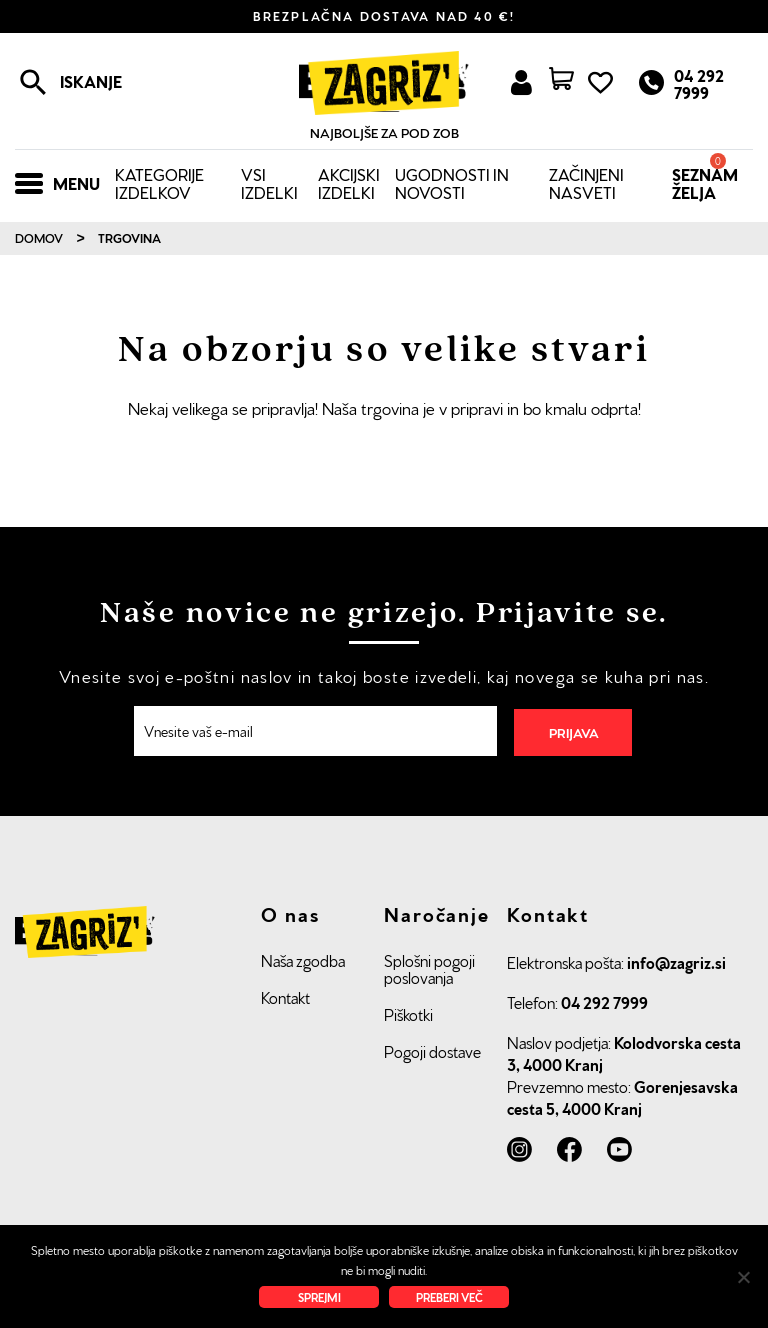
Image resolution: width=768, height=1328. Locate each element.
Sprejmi (319, 1297)
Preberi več (449, 1297)
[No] (743, 1277)
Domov (39, 240)
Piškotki (408, 1013)
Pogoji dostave (432, 1050)
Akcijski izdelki (349, 186)
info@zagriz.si (676, 961)
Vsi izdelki (269, 186)
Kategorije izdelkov (159, 186)
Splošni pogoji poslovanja (429, 968)
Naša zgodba (303, 959)
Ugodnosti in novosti (452, 185)
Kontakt (285, 996)
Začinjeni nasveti (586, 185)
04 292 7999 (604, 1001)
